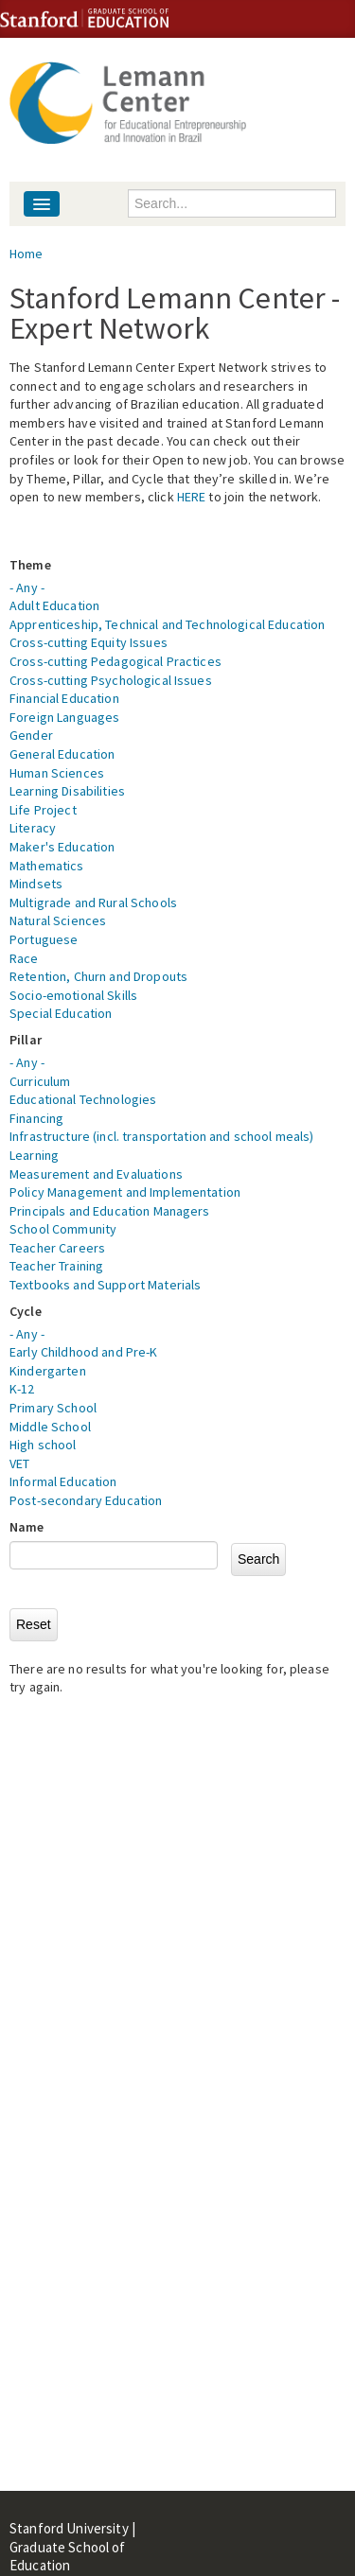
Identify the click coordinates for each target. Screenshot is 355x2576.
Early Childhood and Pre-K (83, 1351)
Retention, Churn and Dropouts (98, 976)
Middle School (50, 1426)
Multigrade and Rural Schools (93, 902)
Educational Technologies (82, 1099)
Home (26, 253)
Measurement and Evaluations (96, 1174)
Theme (30, 564)
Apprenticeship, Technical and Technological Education (167, 624)
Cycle (25, 1311)
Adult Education (54, 605)
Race (24, 958)
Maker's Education (62, 846)
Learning (34, 1155)
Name (26, 1526)
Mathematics (46, 865)
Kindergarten (47, 1370)
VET (19, 1463)
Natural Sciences (57, 920)
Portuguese (43, 939)
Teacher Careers (57, 1247)
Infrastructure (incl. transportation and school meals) (161, 1136)
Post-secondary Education (85, 1500)
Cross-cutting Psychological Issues (110, 680)
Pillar (25, 1039)
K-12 (22, 1388)
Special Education (60, 1013)
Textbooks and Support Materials (105, 1284)
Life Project (43, 809)
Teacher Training (56, 1265)
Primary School (53, 1407)
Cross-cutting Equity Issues (88, 642)
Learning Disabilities (67, 790)
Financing (36, 1118)
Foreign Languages (64, 717)
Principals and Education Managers (109, 1210)
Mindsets (35, 883)
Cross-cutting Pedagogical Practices (115, 661)
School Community (62, 1228)
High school (43, 1444)
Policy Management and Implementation (124, 1191)
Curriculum (39, 1081)
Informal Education (63, 1481)
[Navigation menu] (42, 204)
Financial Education (64, 698)
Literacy (32, 827)
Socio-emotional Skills (73, 995)
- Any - (26, 587)
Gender (31, 735)
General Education (62, 753)
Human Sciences (56, 772)
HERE (191, 496)
